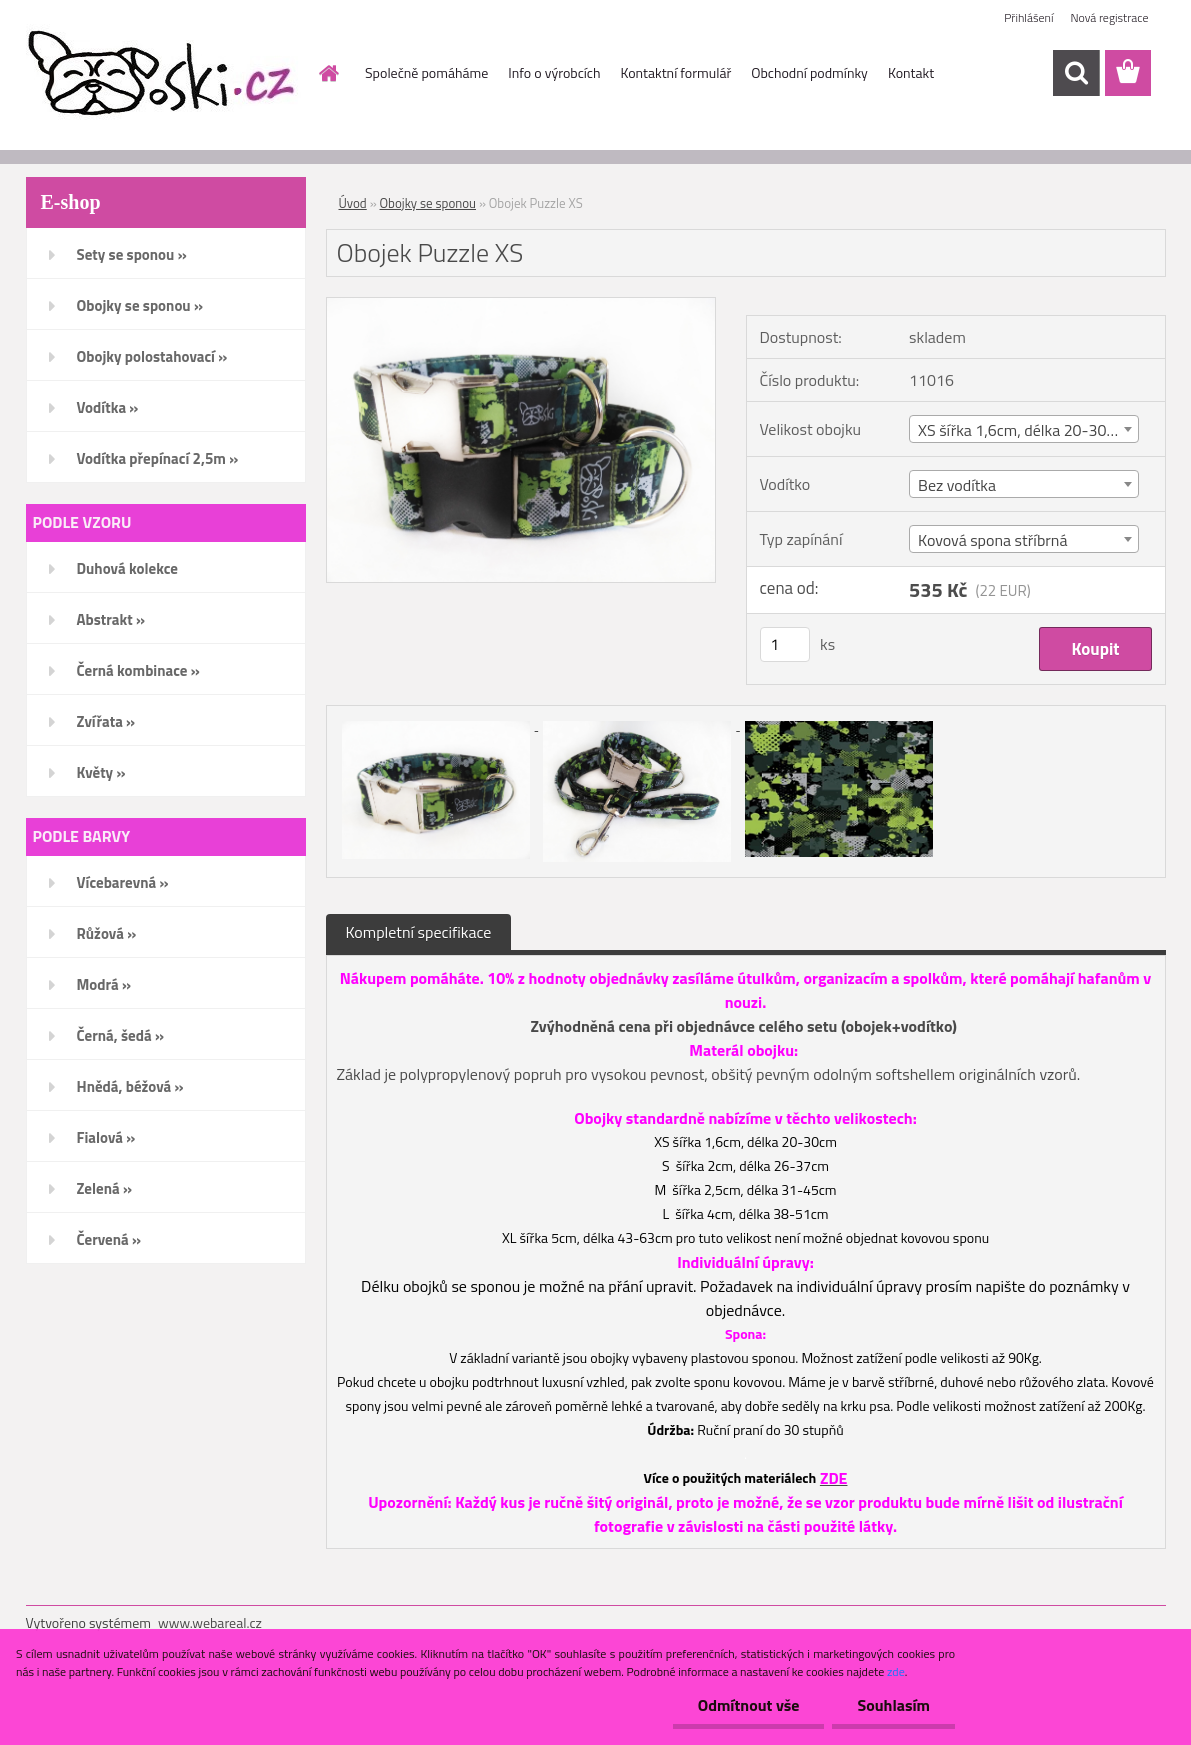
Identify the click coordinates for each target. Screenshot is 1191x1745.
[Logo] (163, 74)
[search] (1076, 73)
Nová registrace (1109, 17)
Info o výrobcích (554, 72)
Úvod (353, 203)
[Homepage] (327, 73)
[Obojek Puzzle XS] (521, 306)
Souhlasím (893, 1705)
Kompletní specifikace (419, 932)
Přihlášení (1028, 17)
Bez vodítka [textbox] (957, 485)
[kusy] (785, 644)
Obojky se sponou (428, 203)
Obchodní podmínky (809, 72)
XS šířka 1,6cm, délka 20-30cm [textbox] (1022, 430)
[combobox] (1024, 429)
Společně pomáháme (426, 72)
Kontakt (911, 72)
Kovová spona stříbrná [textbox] (992, 540)
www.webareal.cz (210, 1622)
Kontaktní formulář (675, 72)
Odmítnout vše (749, 1705)
